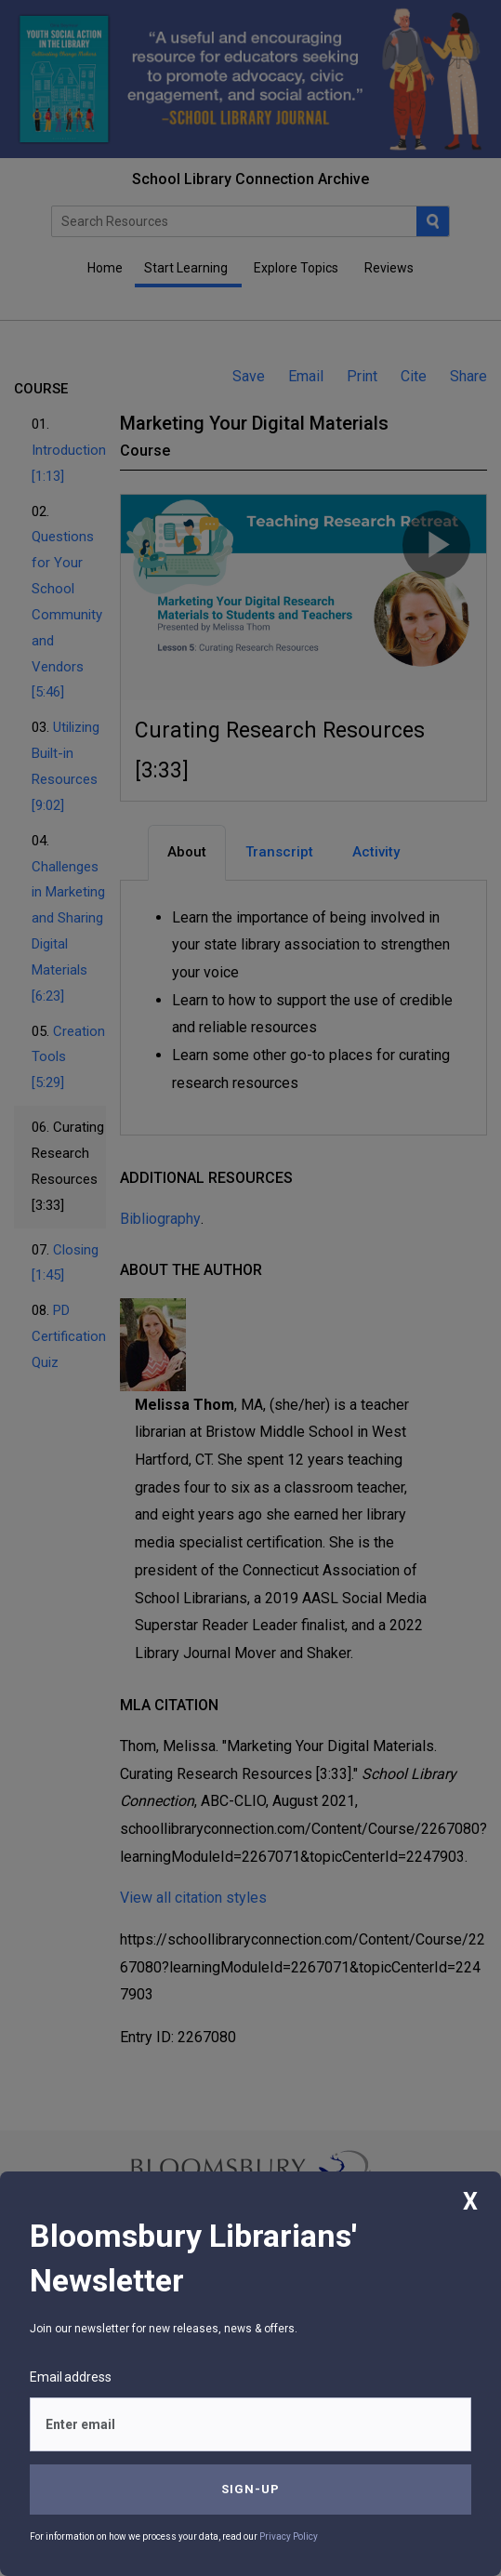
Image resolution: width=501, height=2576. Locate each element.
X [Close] (470, 2201)
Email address (71, 2377)
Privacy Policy (288, 2536)
